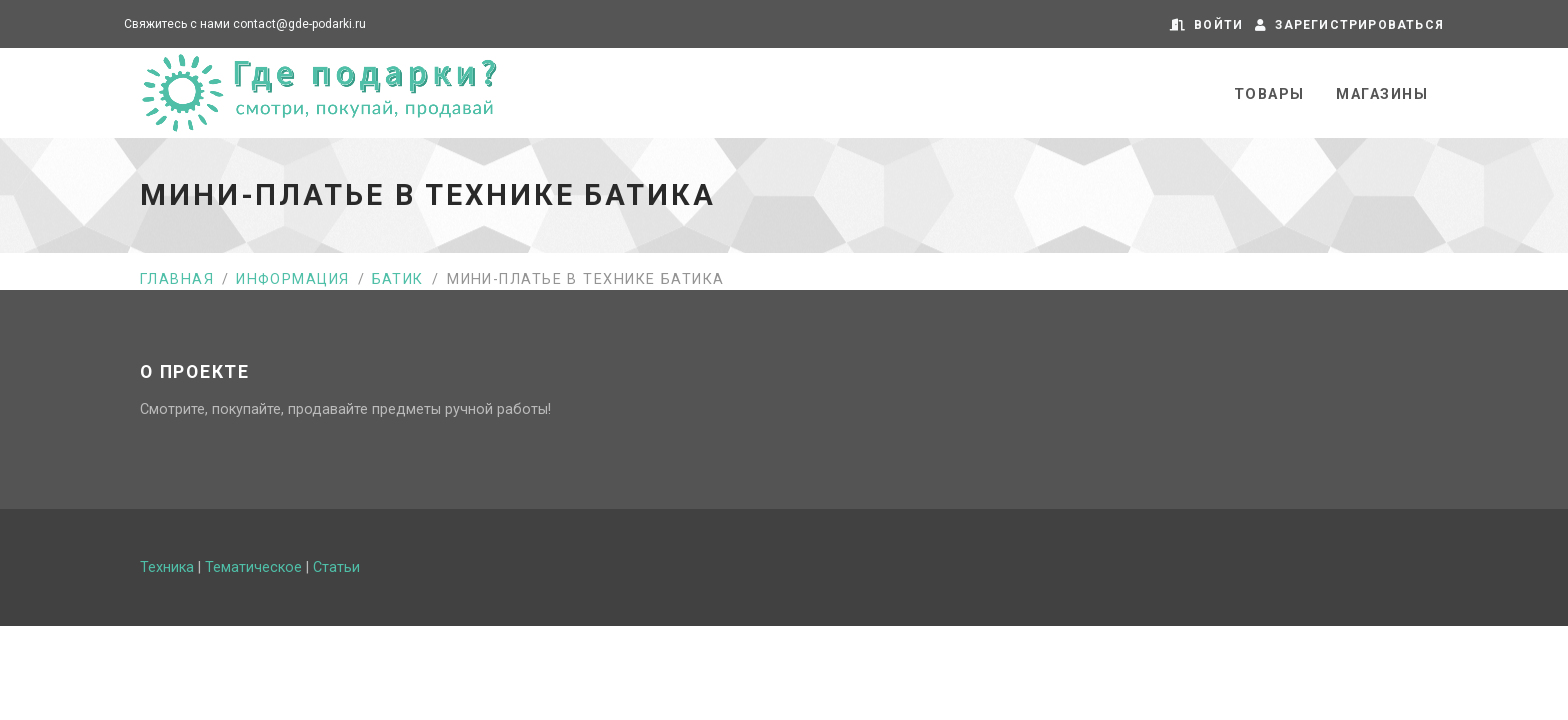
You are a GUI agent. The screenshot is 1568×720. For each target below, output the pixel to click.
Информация (292, 279)
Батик (398, 279)
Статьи (336, 567)
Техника (167, 567)
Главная (177, 279)
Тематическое (253, 567)
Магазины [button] (1382, 94)
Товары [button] (1269, 94)
